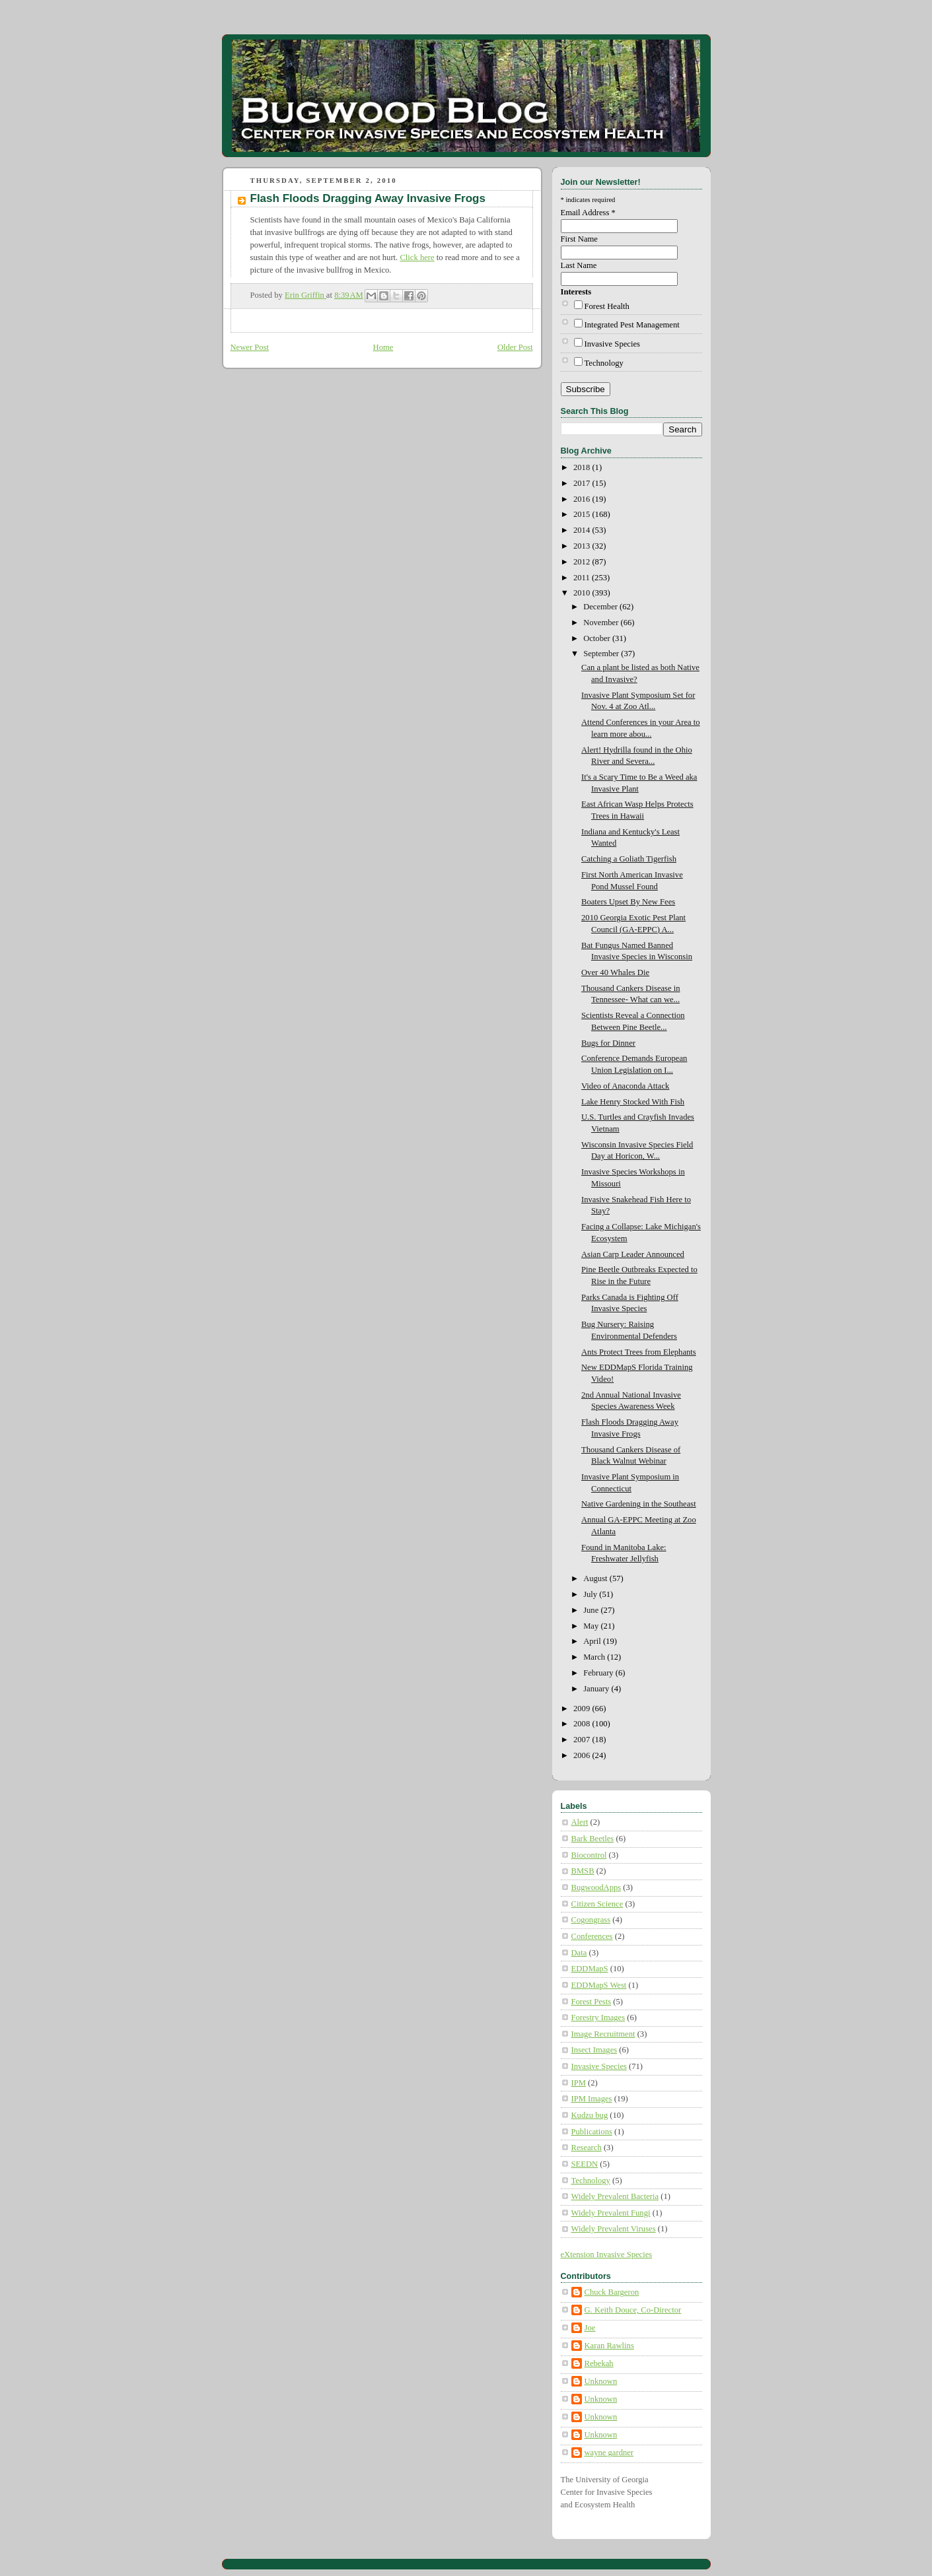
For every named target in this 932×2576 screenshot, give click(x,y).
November (601, 622)
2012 (582, 561)
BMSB (582, 1871)
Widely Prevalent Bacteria (615, 2196)
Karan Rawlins (609, 2345)
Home (383, 347)
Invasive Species (612, 344)
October (597, 638)
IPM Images (591, 2098)
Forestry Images (598, 2017)
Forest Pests (591, 2001)
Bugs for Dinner (608, 1043)
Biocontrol (589, 1855)
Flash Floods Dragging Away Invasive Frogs (367, 198)
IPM (578, 2082)
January (597, 1688)
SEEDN (584, 2164)
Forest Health (607, 306)
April (593, 1641)
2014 (582, 530)
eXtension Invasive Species (607, 2254)
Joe (590, 2327)
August (596, 1578)
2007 (582, 1739)
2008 (582, 1723)
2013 (582, 546)
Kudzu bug (589, 2115)
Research (586, 2147)
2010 (582, 592)
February (599, 1673)
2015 (582, 514)
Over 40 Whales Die (615, 972)
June (591, 1610)
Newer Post (250, 347)
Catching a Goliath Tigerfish (628, 859)
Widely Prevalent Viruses (613, 2228)
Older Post (515, 347)
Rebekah (599, 2363)
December (601, 606)
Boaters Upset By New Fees (628, 901)
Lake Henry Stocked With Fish (632, 1101)
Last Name (579, 265)
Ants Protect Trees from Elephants (638, 1352)
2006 (582, 1755)
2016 (582, 499)
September (602, 653)
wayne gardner (609, 2452)
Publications (591, 2131)
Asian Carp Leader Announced (632, 1254)
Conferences (592, 1936)
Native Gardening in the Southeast (638, 1503)
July (591, 1594)
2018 (582, 467)
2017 (582, 483)
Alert (580, 1822)
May (591, 1626)
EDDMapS (589, 1968)
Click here (417, 257)
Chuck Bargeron (612, 2292)
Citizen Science (597, 1904)
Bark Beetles (592, 1838)
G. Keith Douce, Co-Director (633, 2310)
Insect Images (594, 2049)
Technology (604, 363)
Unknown (601, 2381)
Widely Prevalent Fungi (611, 2213)
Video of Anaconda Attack (625, 1086)
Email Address (588, 212)
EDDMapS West (599, 1985)
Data (579, 1952)
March (595, 1657)
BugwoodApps (596, 1887)
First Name (579, 239)
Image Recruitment (603, 2034)
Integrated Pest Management (632, 324)
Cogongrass (591, 1919)
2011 (582, 577)
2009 (582, 1708)
